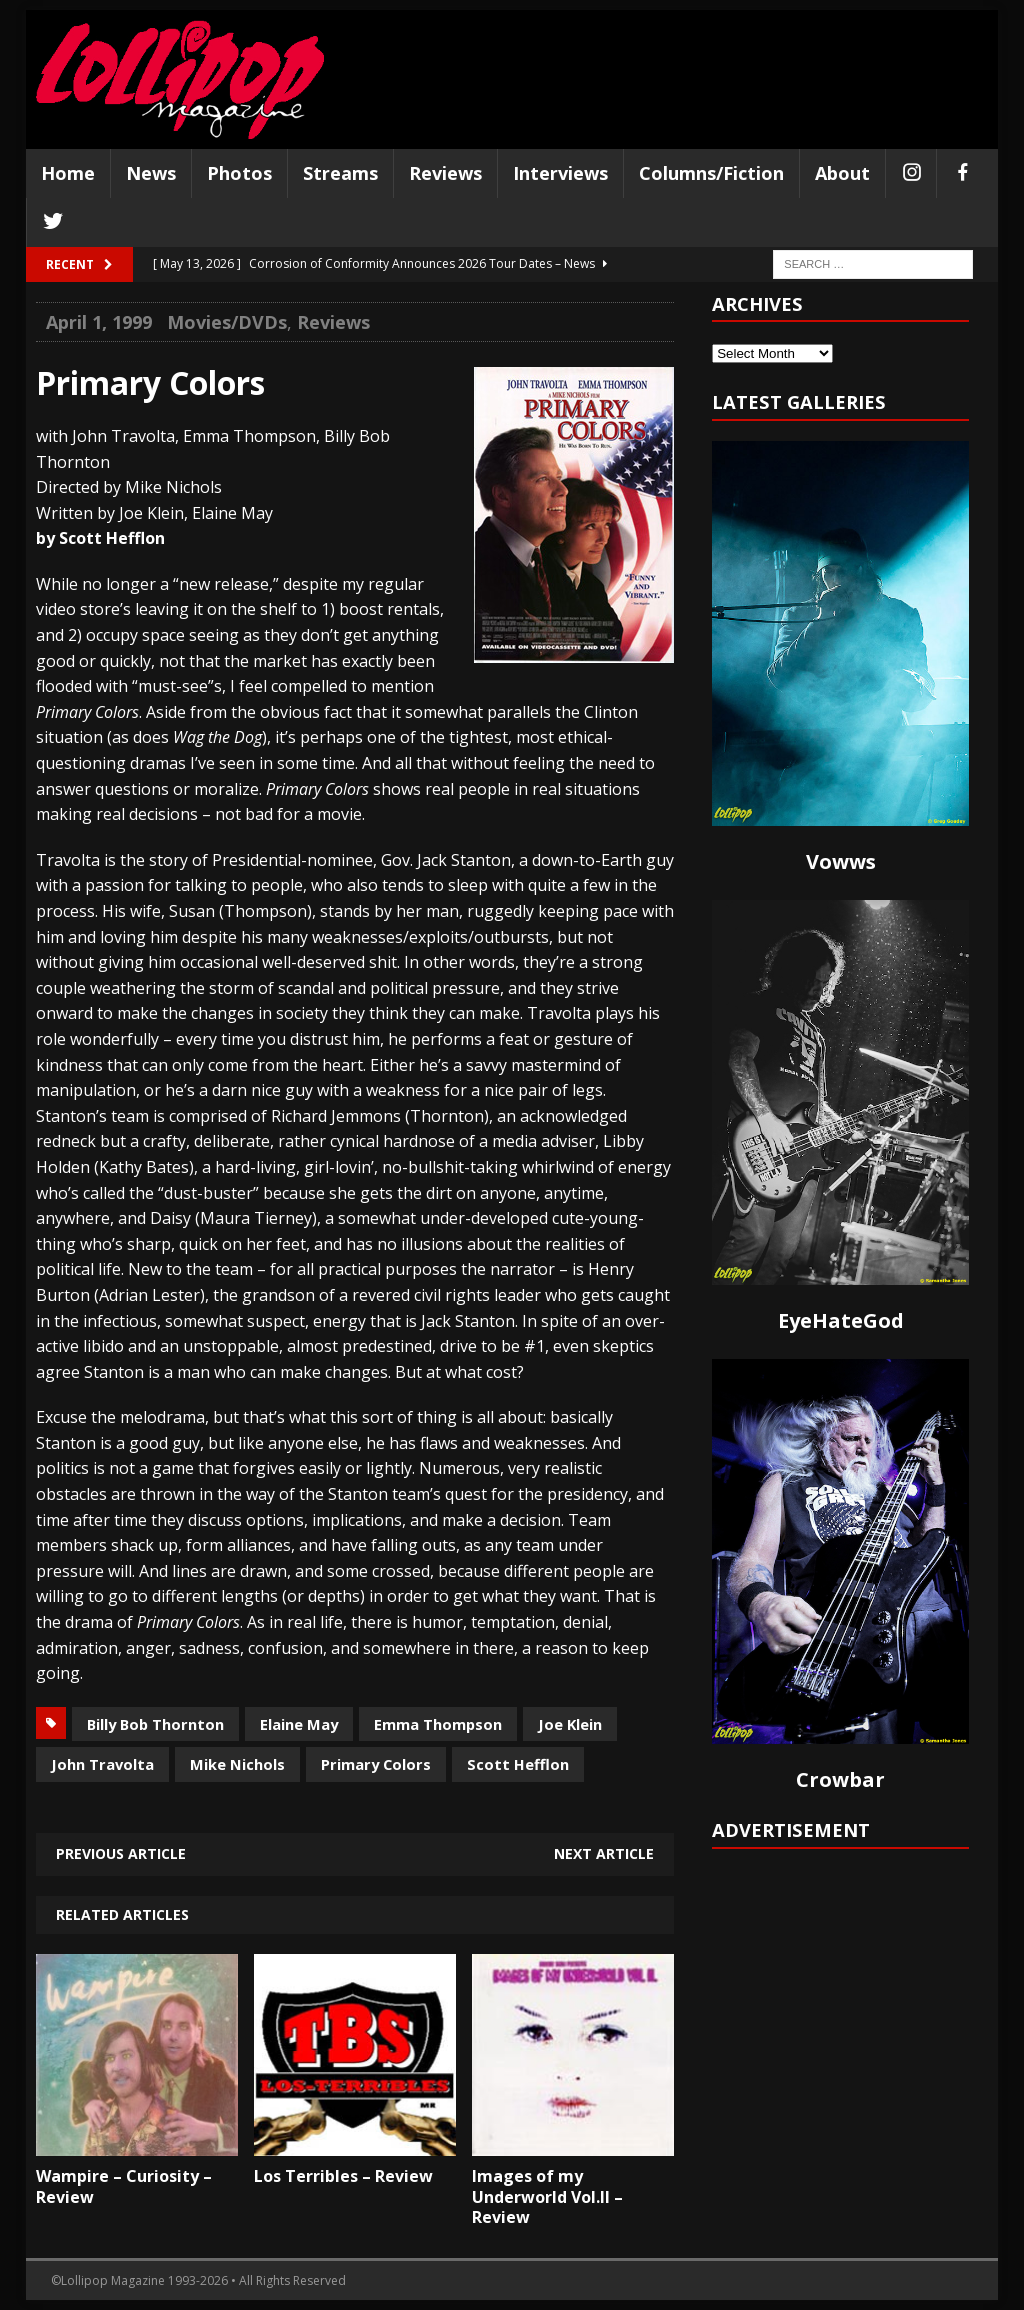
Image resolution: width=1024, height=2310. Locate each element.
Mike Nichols (237, 1764)
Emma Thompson (438, 1724)
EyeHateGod (841, 1320)
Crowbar (840, 1779)
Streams (340, 173)
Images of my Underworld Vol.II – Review (547, 2197)
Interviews (560, 173)
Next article (604, 1853)
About (842, 173)
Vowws (841, 861)
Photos (239, 173)
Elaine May (299, 1724)
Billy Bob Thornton (155, 1724)
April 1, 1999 (99, 322)
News (151, 173)
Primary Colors (376, 1764)
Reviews (445, 173)
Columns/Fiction (711, 173)
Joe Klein (570, 1724)
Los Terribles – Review (343, 2176)
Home (68, 173)
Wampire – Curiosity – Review (124, 2186)
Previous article (121, 1853)
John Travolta (102, 1764)
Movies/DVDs (227, 322)
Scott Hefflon (518, 1764)
